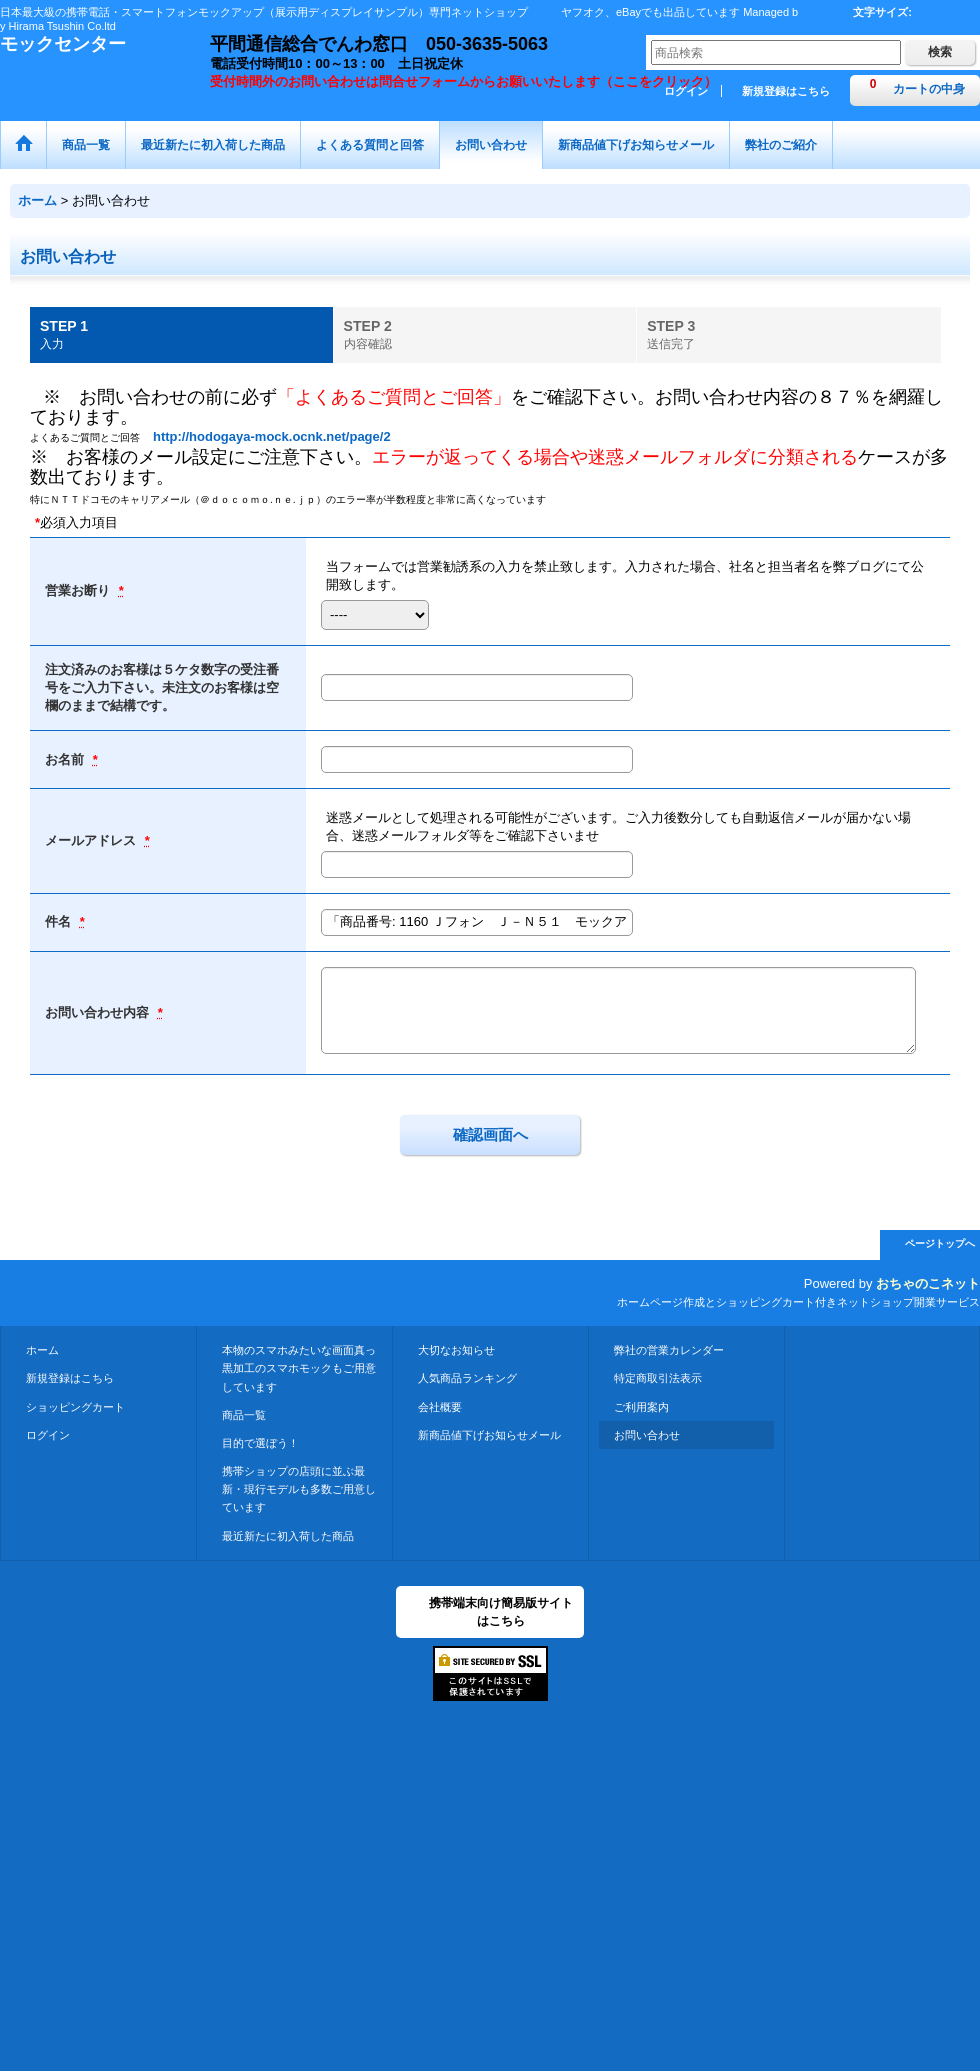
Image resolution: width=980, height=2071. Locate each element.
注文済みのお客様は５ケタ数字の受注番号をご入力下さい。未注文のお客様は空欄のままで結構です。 (162, 687)
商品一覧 (244, 1415)
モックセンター (63, 44)
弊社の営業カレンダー (669, 1350)
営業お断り (79, 590)
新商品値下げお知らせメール (489, 1435)
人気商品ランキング (467, 1378)
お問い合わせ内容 (99, 1012)
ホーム (42, 1350)
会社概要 (440, 1407)
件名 (60, 921)
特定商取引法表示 (658, 1378)
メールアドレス (92, 840)
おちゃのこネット (928, 1283)
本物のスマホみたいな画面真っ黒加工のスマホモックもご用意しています (299, 1368)
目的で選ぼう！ (260, 1443)
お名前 (66, 759)
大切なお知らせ (456, 1350)
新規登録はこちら (786, 91)
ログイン (48, 1435)
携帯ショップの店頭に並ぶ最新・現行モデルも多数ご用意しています (299, 1489)
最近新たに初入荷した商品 (288, 1536)
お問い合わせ (647, 1435)
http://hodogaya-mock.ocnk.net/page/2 (272, 436)
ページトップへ (940, 1243)
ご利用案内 (641, 1407)
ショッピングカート (75, 1407)
